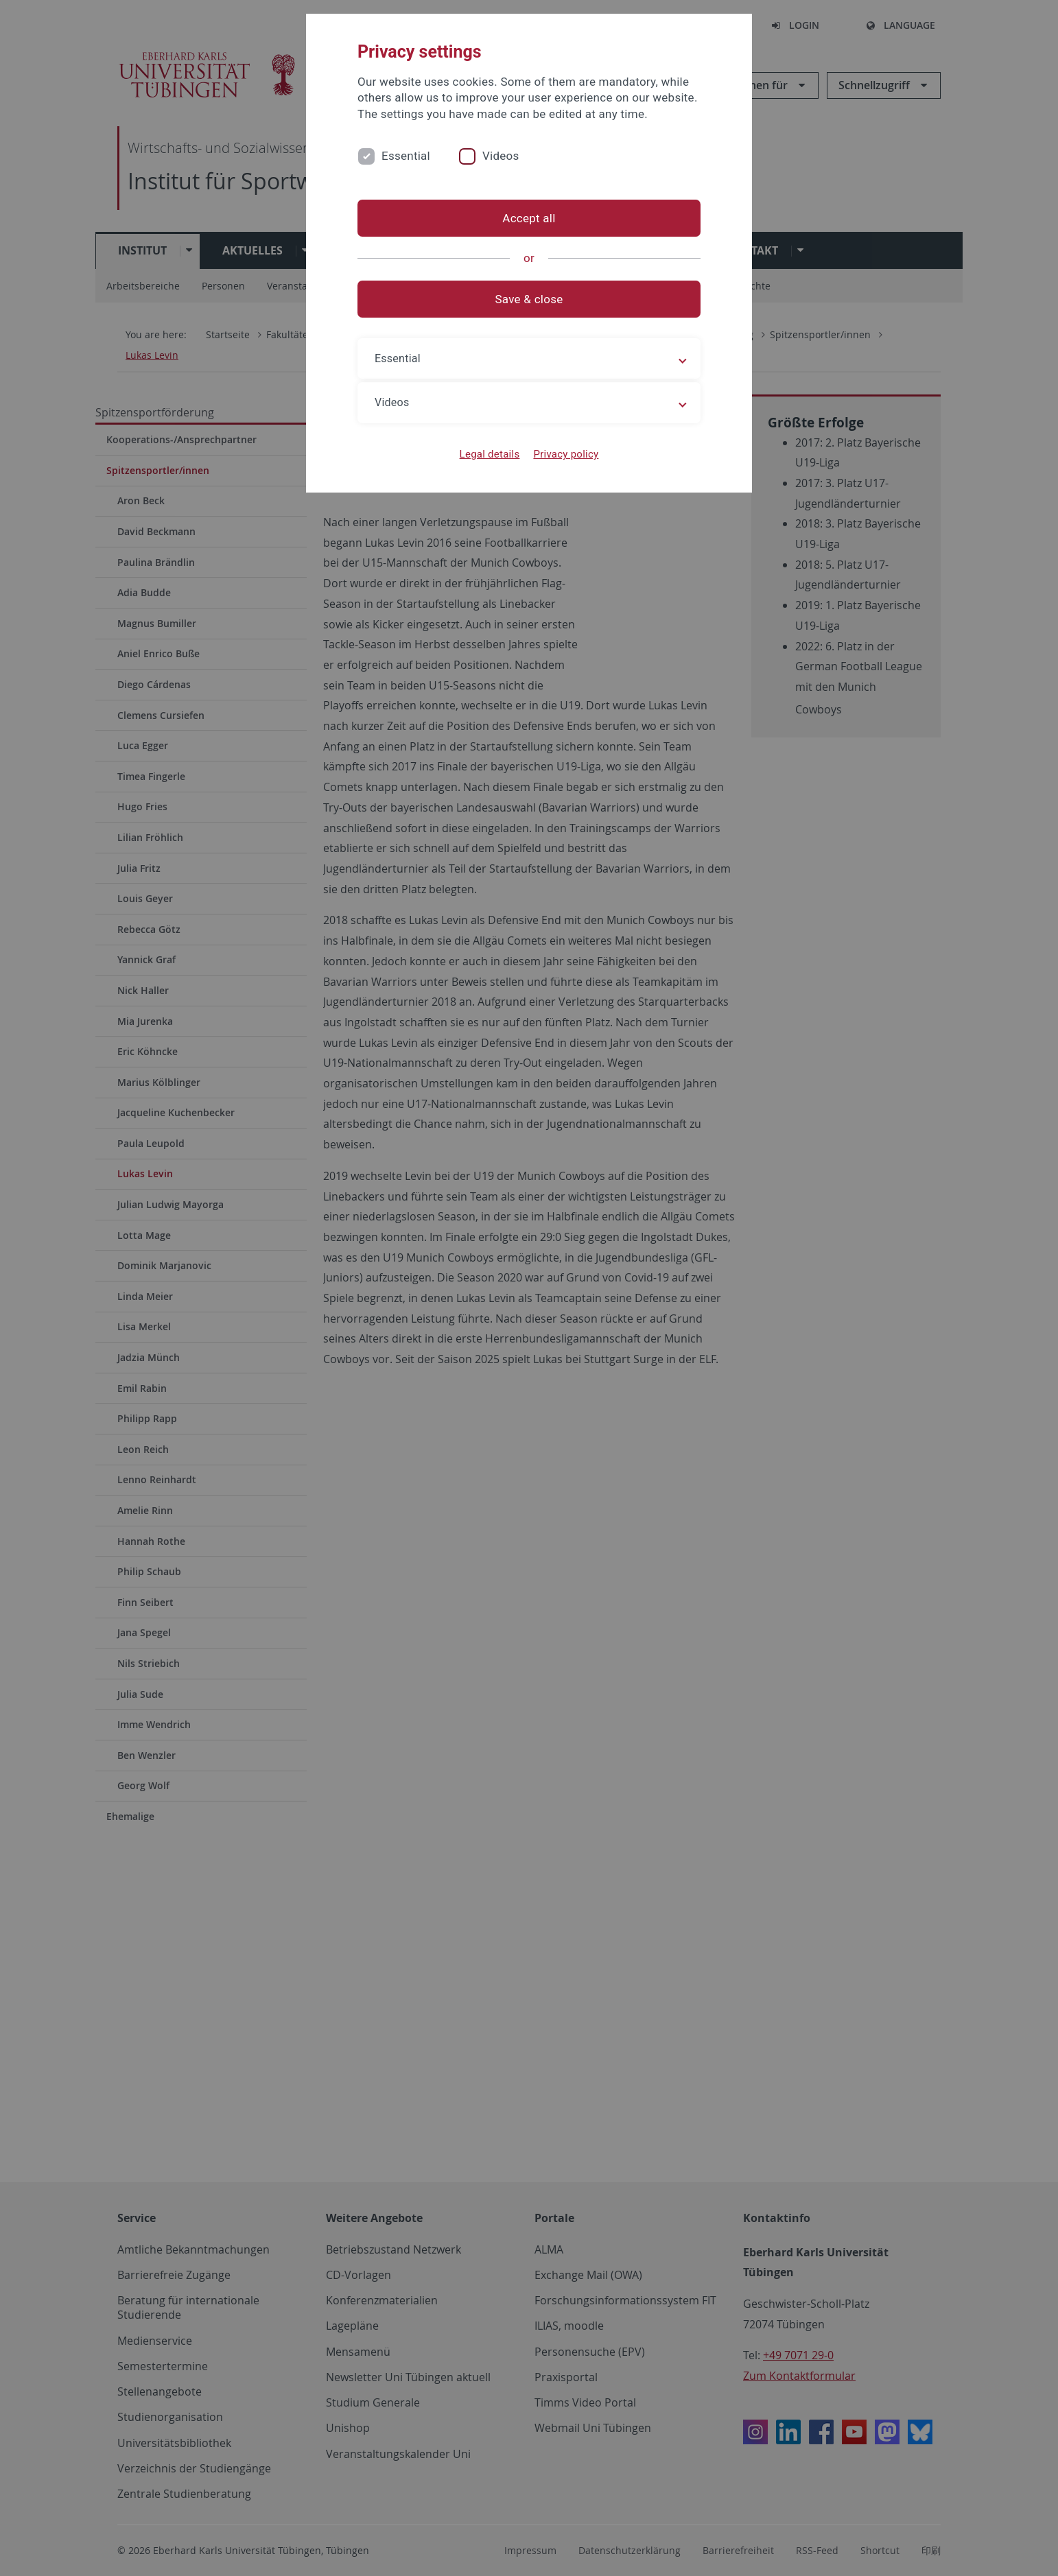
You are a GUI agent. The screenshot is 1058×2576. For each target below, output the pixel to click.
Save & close (529, 299)
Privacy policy (565, 454)
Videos (500, 156)
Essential (405, 156)
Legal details (490, 454)
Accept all (528, 218)
